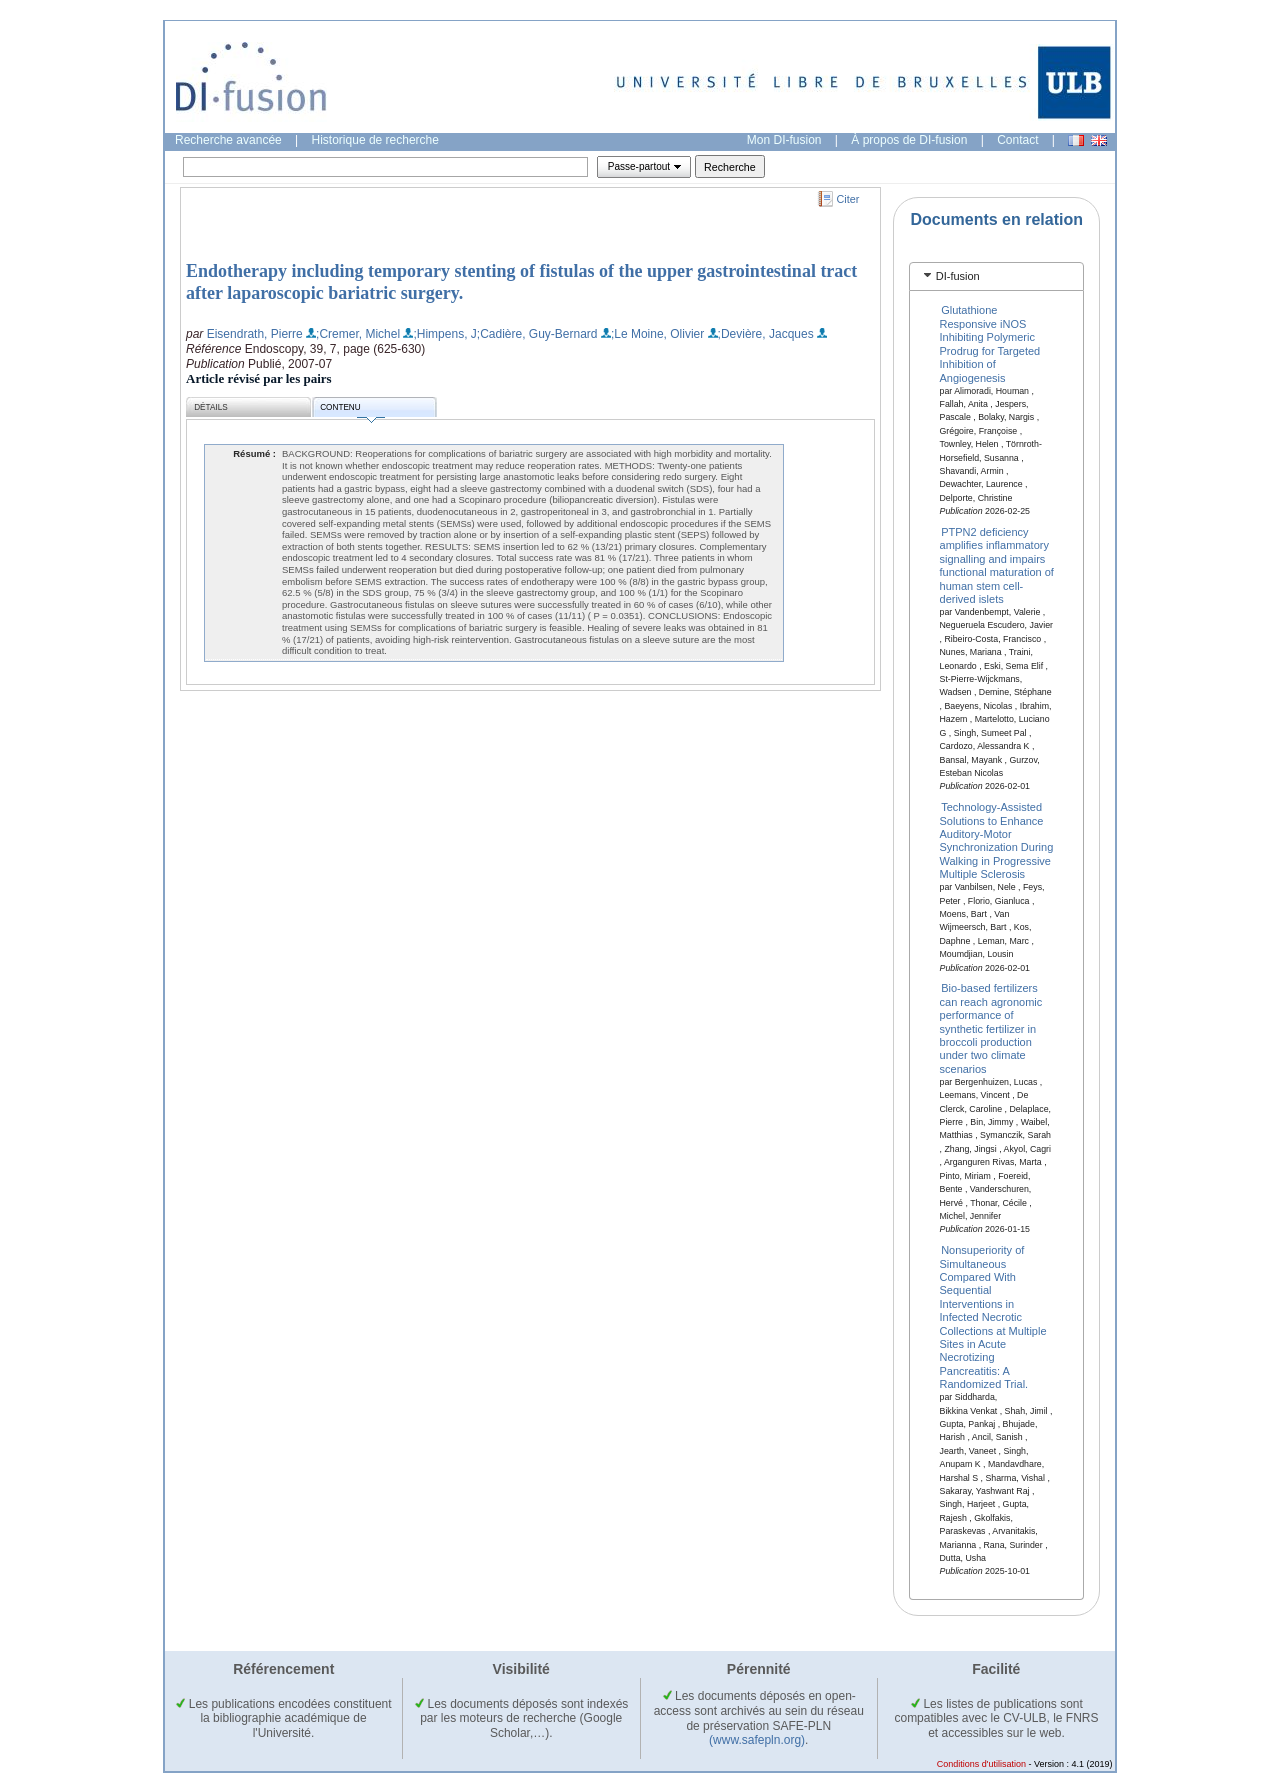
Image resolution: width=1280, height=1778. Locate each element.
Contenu (352, 410)
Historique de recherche (375, 140)
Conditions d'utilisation (981, 1764)
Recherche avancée (228, 140)
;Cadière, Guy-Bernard (537, 334)
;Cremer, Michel (358, 334)
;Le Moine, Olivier (657, 334)
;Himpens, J (444, 334)
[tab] (996, 276)
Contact (1017, 140)
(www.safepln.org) (757, 1740)
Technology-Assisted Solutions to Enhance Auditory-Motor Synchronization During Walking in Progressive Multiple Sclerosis (997, 840)
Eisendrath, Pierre (255, 334)
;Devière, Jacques (766, 334)
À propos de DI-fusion (909, 140)
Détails (211, 407)
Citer (848, 199)
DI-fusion (958, 276)
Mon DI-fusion (784, 140)
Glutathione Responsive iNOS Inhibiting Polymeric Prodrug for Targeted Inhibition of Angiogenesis (990, 343)
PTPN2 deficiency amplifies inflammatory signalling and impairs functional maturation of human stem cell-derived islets (997, 565)
